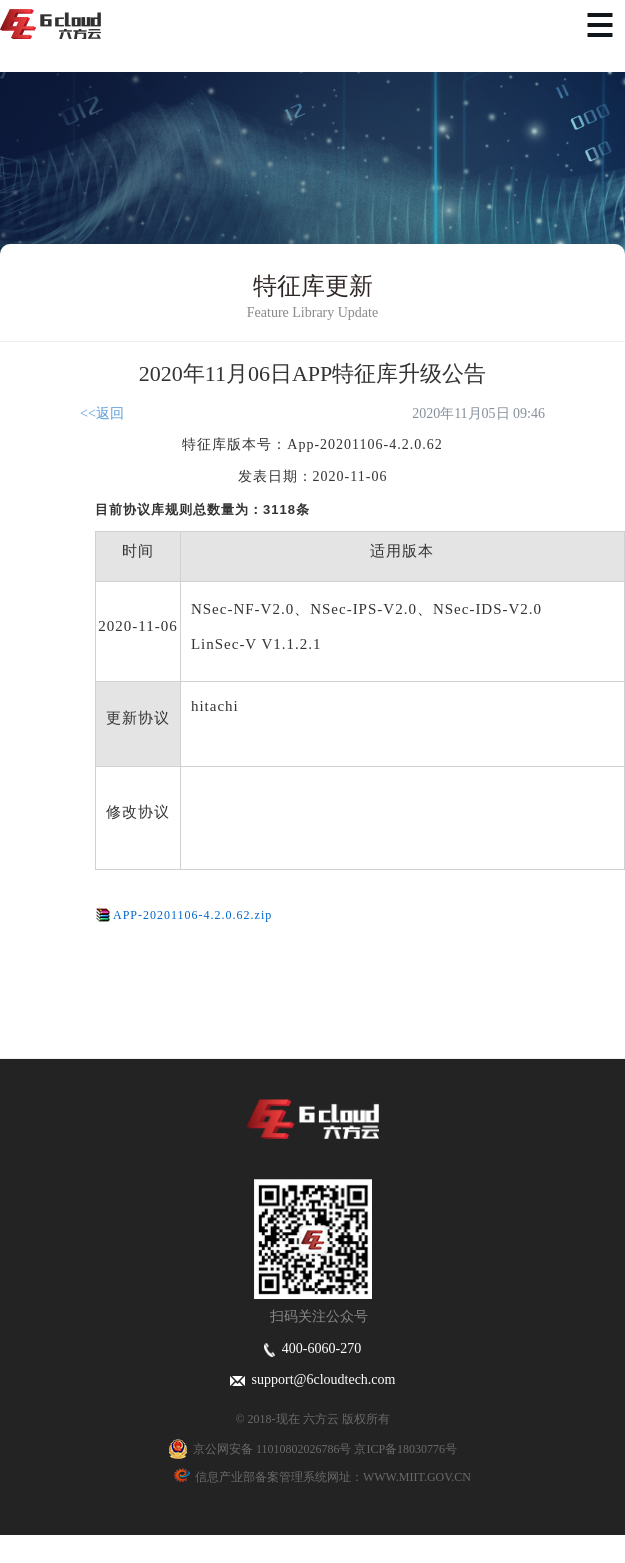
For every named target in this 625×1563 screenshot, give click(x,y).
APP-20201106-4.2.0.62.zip (192, 915)
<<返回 (102, 413)
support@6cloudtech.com (313, 1379)
